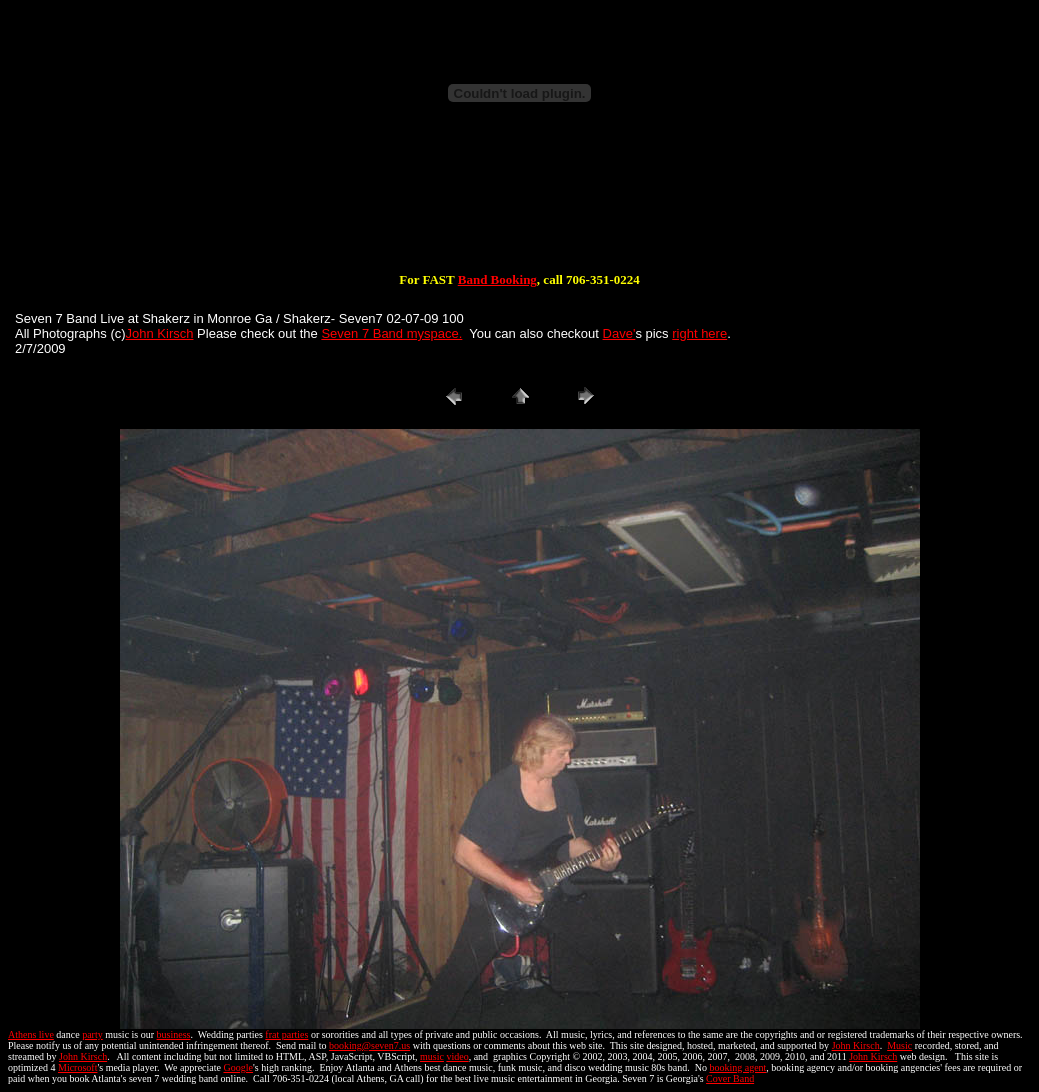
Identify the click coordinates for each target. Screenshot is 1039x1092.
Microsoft (77, 1067)
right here (699, 333)
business (174, 1034)
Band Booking (497, 279)
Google (238, 1067)
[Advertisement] (520, 208)
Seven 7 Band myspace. (391, 333)
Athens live (31, 1034)
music (432, 1056)
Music (899, 1045)
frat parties (286, 1034)
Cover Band (730, 1078)
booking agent (737, 1067)
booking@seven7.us (369, 1045)
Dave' (619, 333)
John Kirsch (160, 333)
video (457, 1056)
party (92, 1034)
